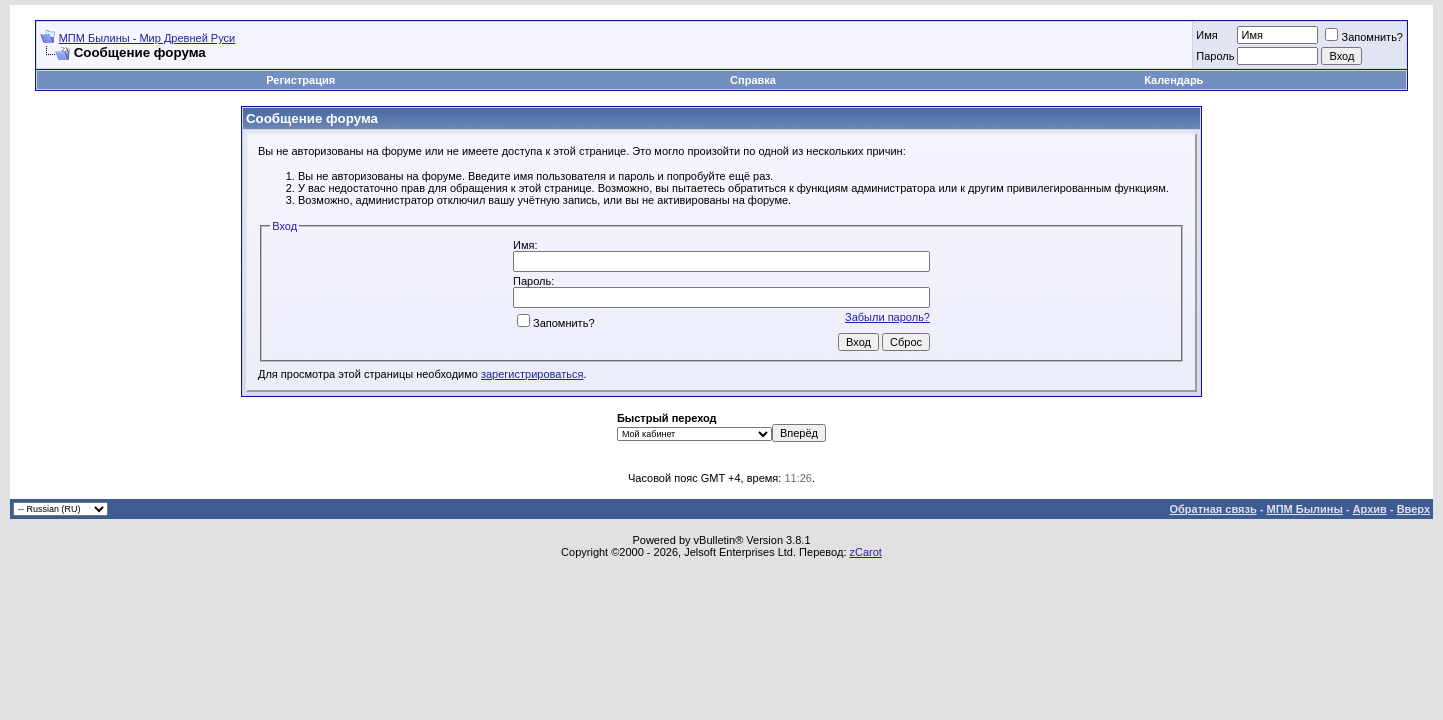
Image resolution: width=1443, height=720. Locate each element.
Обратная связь (1213, 509)
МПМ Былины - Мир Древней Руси (147, 38)
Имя (1206, 35)
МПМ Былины (1305, 509)
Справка (753, 80)
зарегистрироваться (532, 374)
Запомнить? (1364, 37)
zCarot (866, 552)
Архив (1370, 509)
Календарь (1173, 80)
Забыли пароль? (887, 317)
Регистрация (300, 80)
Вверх (1413, 509)
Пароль (1215, 56)
